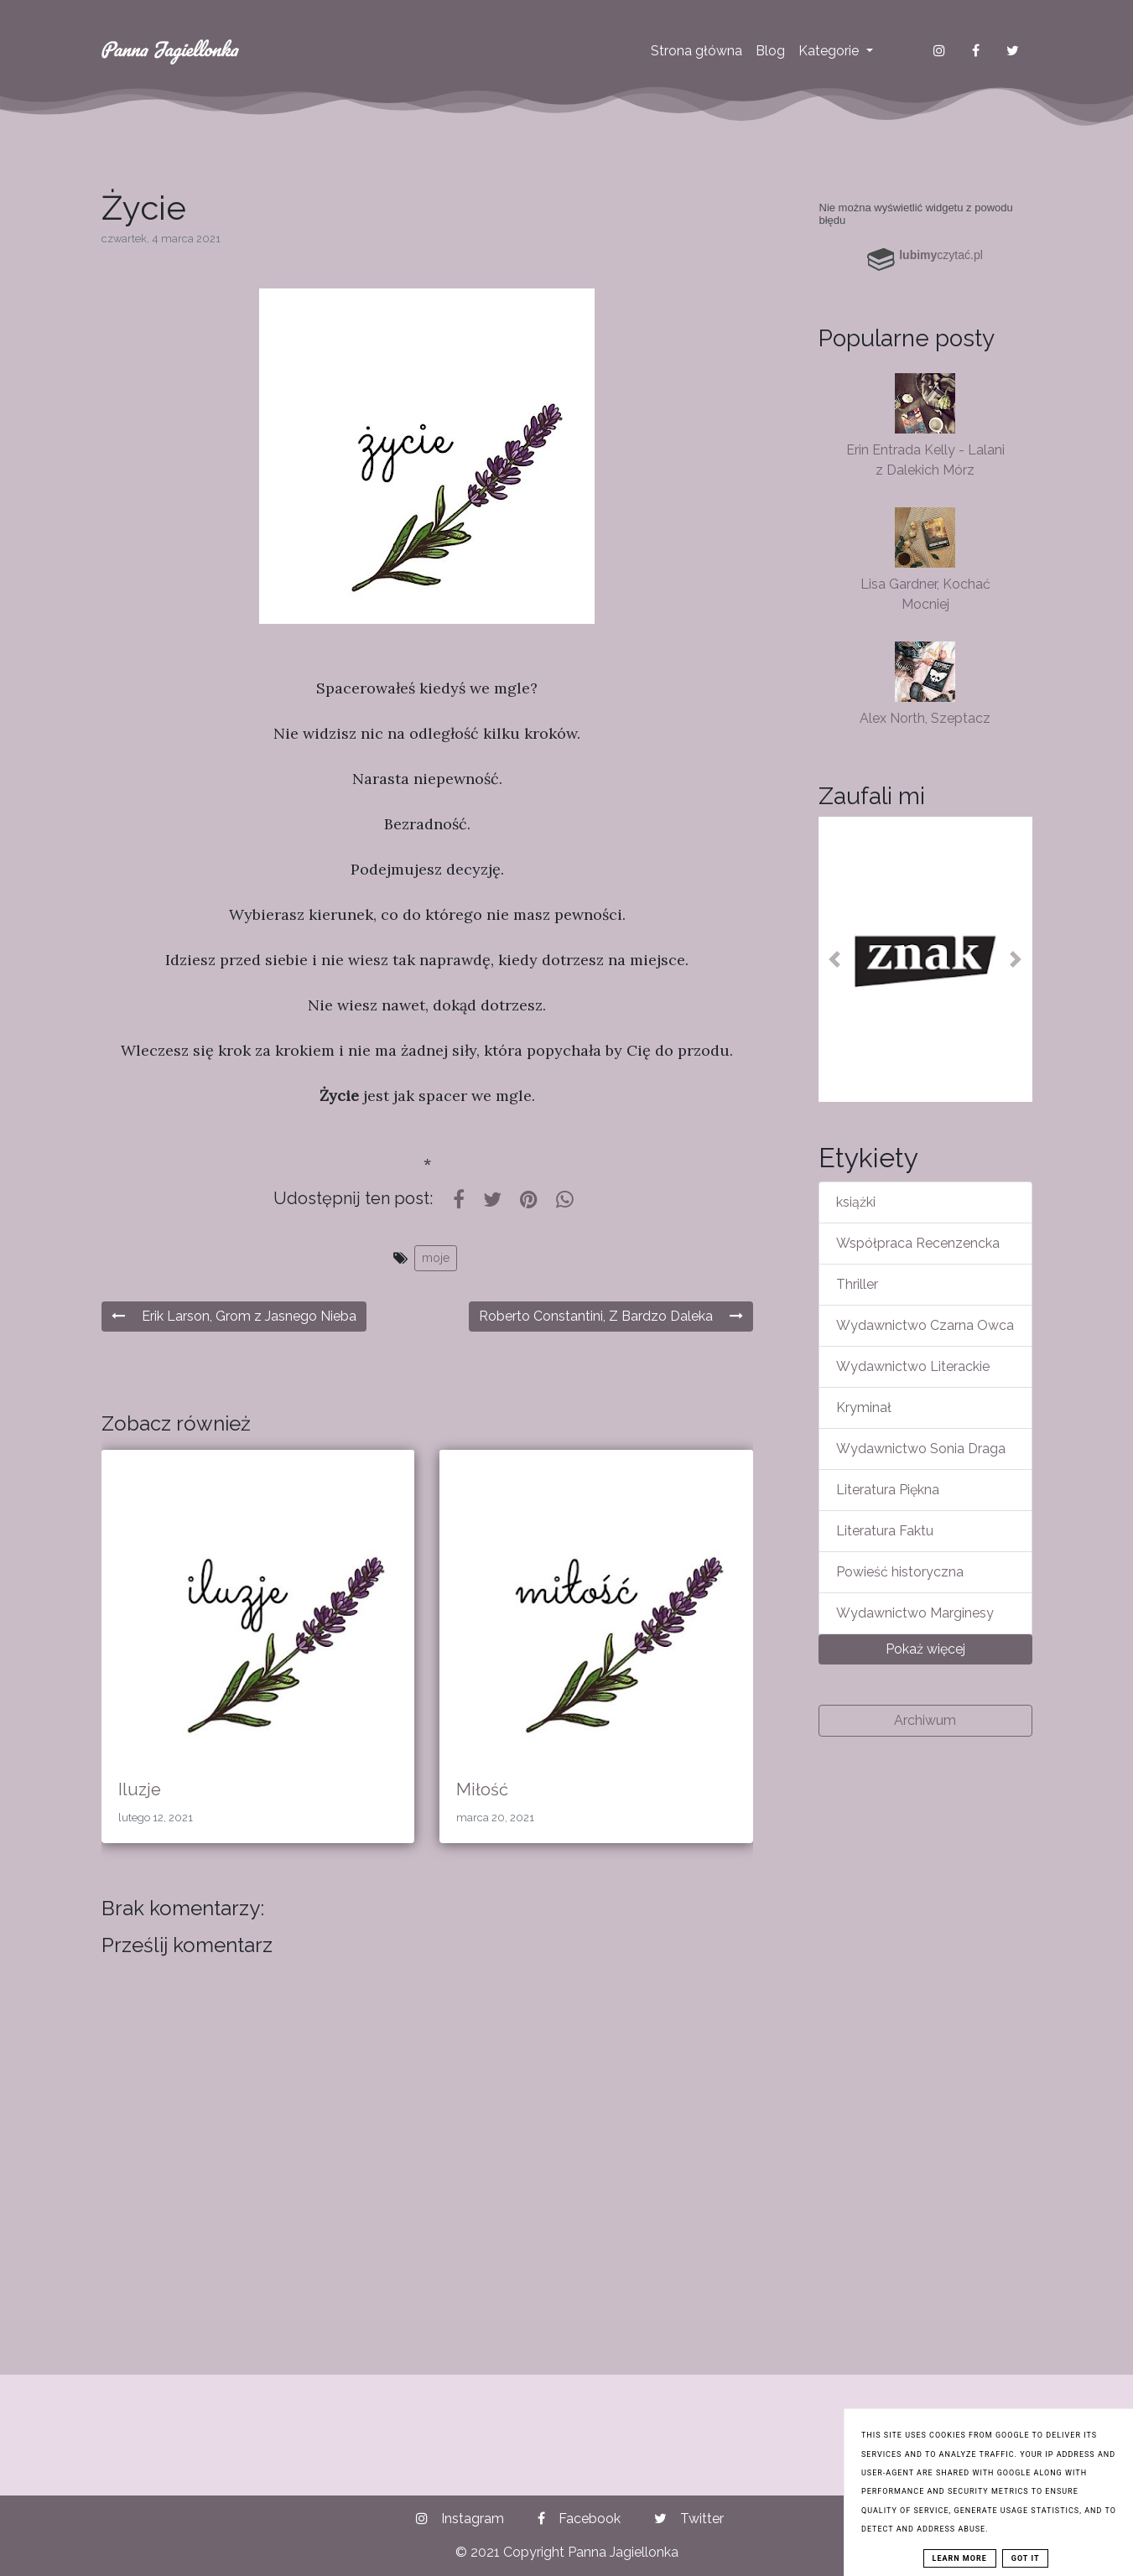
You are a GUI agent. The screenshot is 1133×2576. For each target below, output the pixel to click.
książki (856, 1202)
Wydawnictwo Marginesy (915, 1613)
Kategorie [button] (830, 51)
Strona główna (696, 51)
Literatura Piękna (887, 1490)
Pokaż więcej (925, 1649)
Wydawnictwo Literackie (913, 1366)
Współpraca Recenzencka (918, 1243)
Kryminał (863, 1407)
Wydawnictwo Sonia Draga (921, 1449)
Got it (1025, 2558)
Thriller (857, 1284)
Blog (770, 51)
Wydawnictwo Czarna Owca (925, 1325)
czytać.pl (941, 255)
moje (436, 1258)
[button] (834, 959)
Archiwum (925, 1720)
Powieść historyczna (900, 1572)
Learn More (960, 2558)
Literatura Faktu (884, 1531)
